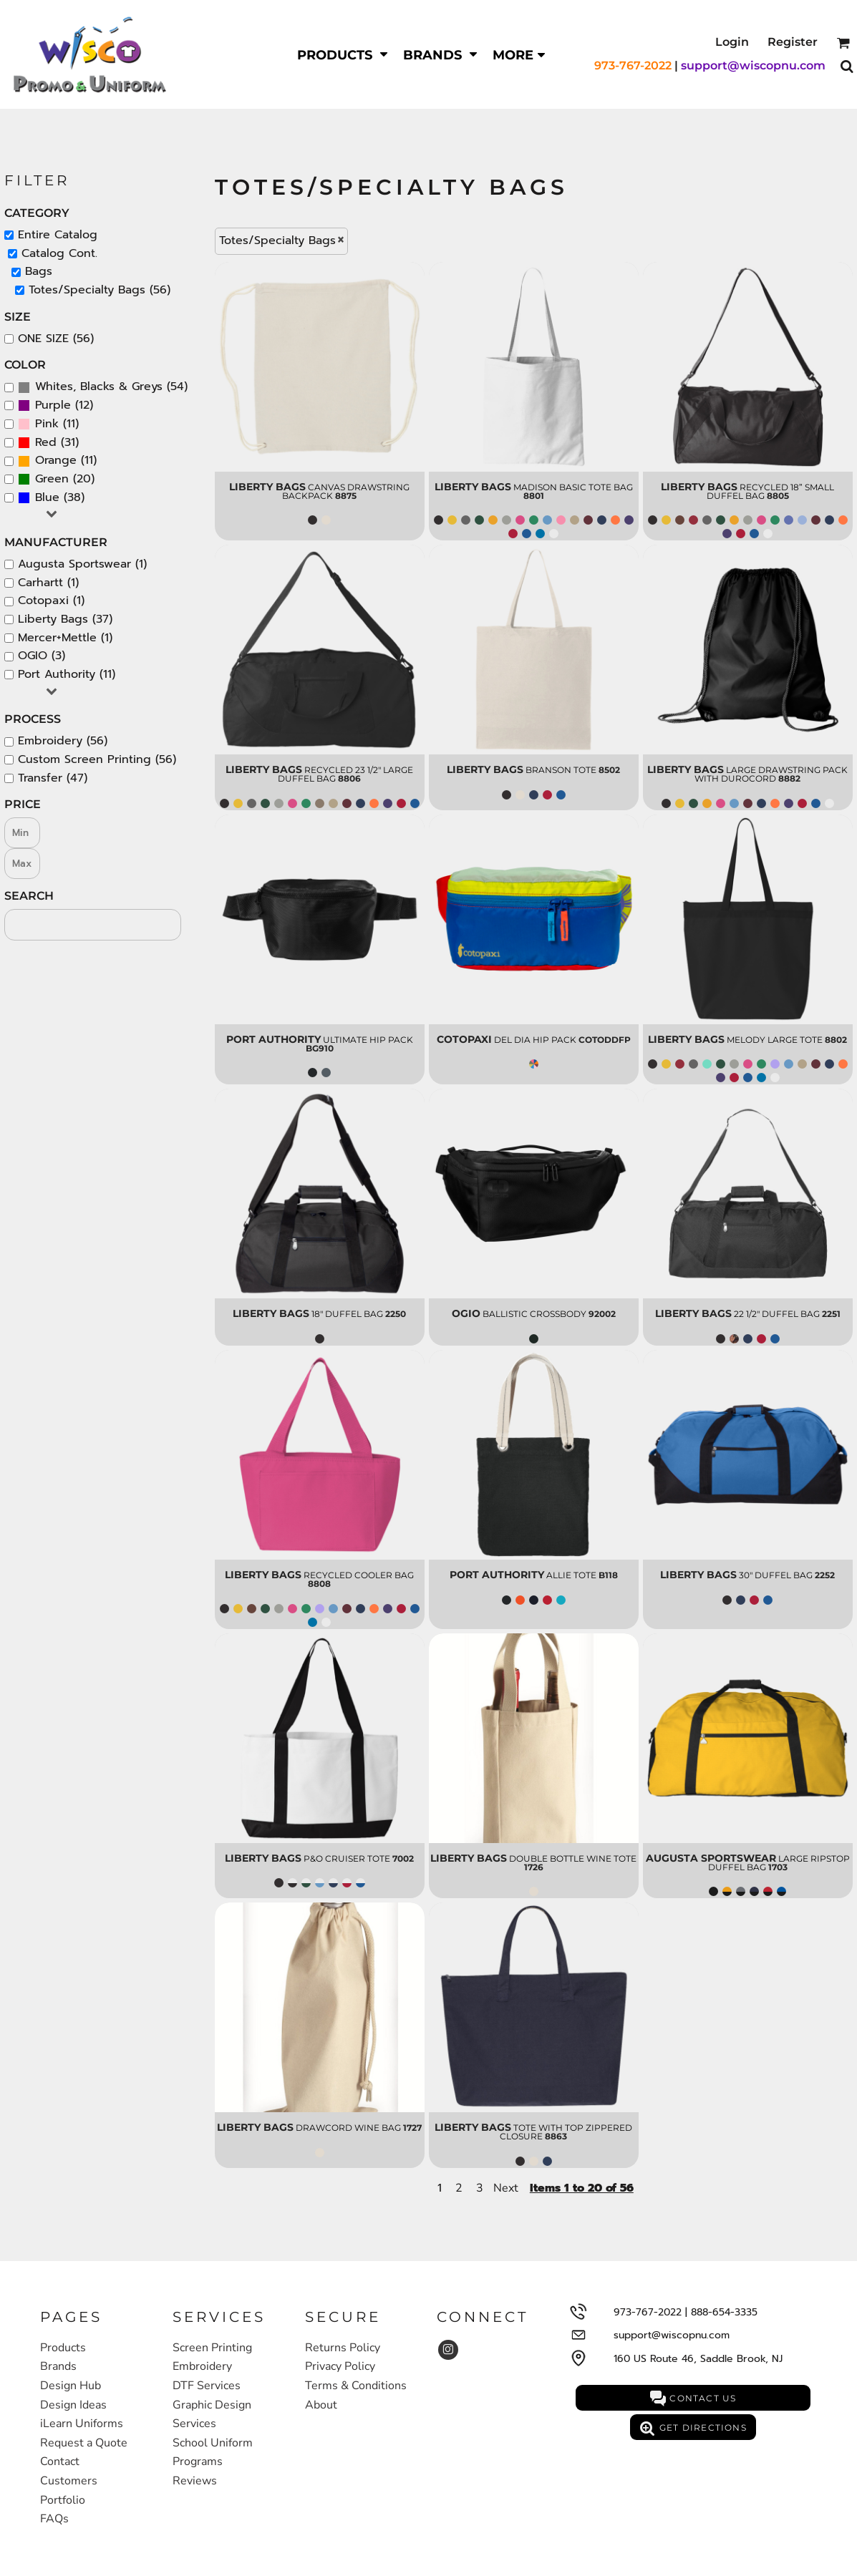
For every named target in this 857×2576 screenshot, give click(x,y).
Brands (58, 2366)
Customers (68, 2481)
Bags (38, 271)
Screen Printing (212, 2348)
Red (46, 442)
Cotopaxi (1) (51, 600)
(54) (103, 387)
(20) (56, 479)
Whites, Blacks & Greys (99, 386)
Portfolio (62, 2500)
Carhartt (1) (48, 582)
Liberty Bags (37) (65, 619)
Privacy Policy (340, 2366)
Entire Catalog (57, 234)
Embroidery (202, 2366)
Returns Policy (342, 2348)
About (321, 2405)
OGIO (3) (41, 655)
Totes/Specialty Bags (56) (99, 289)
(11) (48, 424)
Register (793, 42)
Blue (47, 497)
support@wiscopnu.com (753, 65)
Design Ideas (73, 2405)
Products (63, 2348)
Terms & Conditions (356, 2385)
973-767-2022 (633, 65)
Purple (53, 405)
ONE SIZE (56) (56, 338)
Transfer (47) (52, 778)
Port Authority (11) (66, 674)
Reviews (195, 2481)
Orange (56, 460)
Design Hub (70, 2385)
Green (52, 478)
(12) (55, 406)
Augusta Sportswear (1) (82, 564)
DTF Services (207, 2385)
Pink (47, 423)
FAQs (54, 2519)
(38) (51, 498)
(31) (48, 443)
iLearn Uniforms (81, 2423)
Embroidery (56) (62, 740)
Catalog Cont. (59, 253)
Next (505, 2188)
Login (732, 42)
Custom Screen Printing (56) (97, 759)
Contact (59, 2461)
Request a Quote (83, 2443)
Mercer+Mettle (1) (65, 637)
